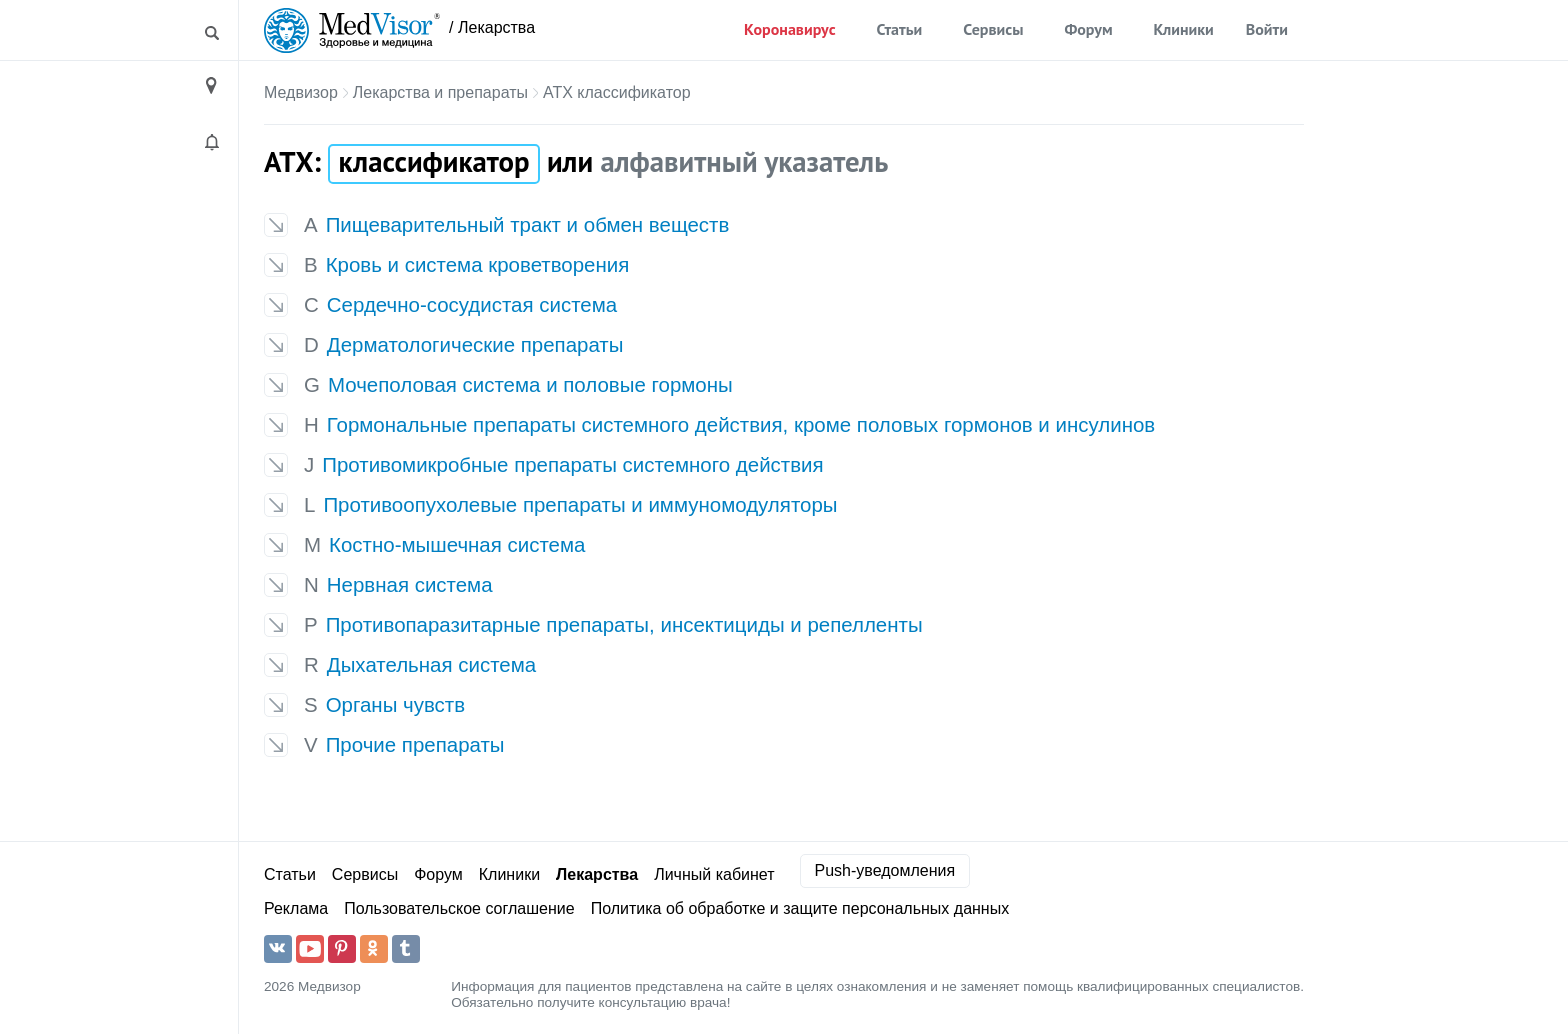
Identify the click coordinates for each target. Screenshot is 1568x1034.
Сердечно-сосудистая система (472, 304)
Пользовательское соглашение (459, 908)
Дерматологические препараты (475, 344)
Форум (1088, 29)
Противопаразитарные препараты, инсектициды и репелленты (624, 624)
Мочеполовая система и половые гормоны (530, 384)
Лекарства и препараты (440, 92)
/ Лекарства (492, 27)
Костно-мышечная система (457, 544)
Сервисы (993, 29)
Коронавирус (789, 29)
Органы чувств (395, 704)
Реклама (296, 908)
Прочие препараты (415, 744)
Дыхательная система (431, 664)
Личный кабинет (714, 874)
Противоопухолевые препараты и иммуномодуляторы (580, 504)
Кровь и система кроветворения (478, 264)
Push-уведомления (885, 870)
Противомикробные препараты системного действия (572, 464)
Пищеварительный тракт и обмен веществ (528, 224)
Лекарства (597, 874)
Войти (1267, 29)
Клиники (1184, 29)
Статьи (900, 29)
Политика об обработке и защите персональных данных (800, 908)
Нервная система (410, 584)
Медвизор (301, 92)
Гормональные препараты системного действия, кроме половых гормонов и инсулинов (741, 424)
